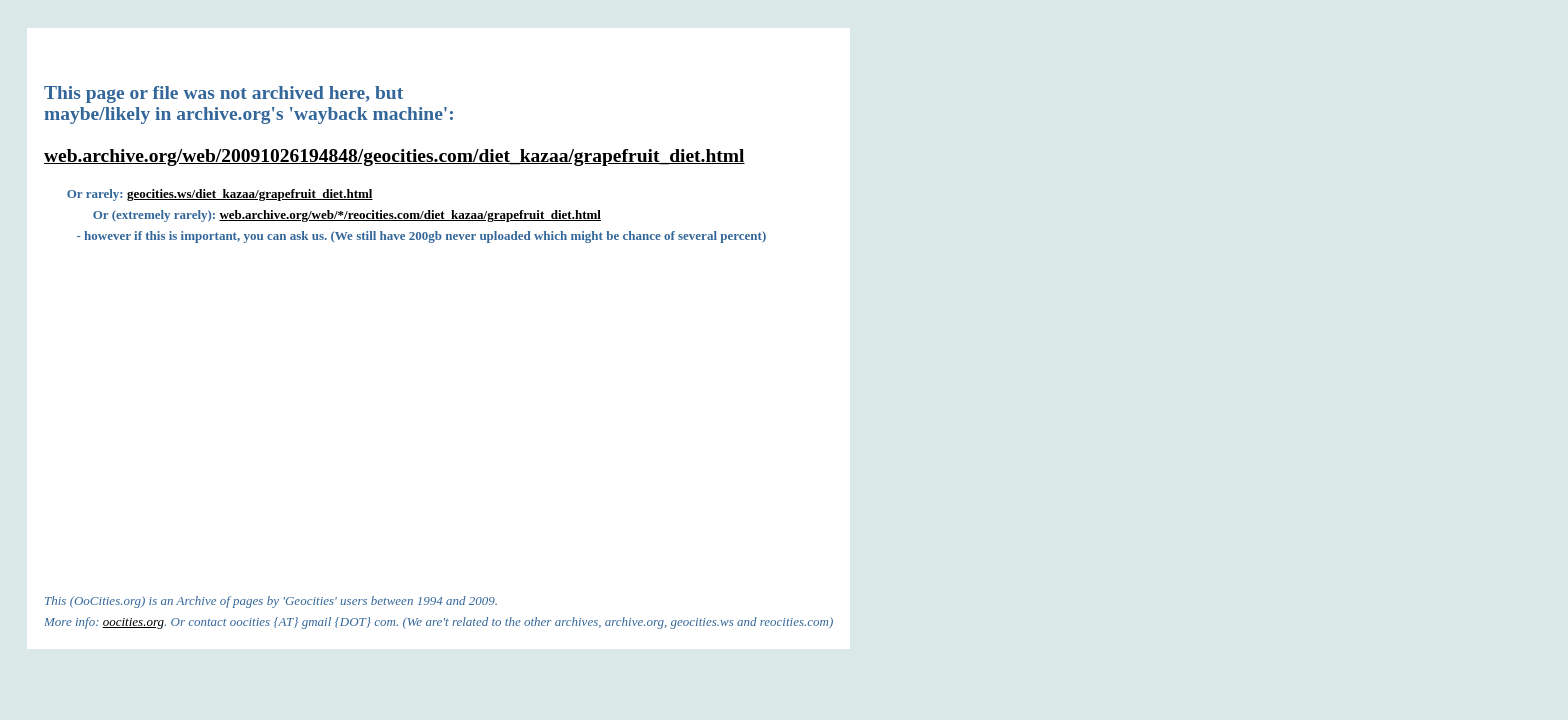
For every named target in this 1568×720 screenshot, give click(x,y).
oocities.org (133, 621)
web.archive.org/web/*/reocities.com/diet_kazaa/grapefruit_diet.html (410, 214)
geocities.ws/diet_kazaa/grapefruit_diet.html (250, 193)
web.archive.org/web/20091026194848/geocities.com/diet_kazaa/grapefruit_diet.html (394, 155)
